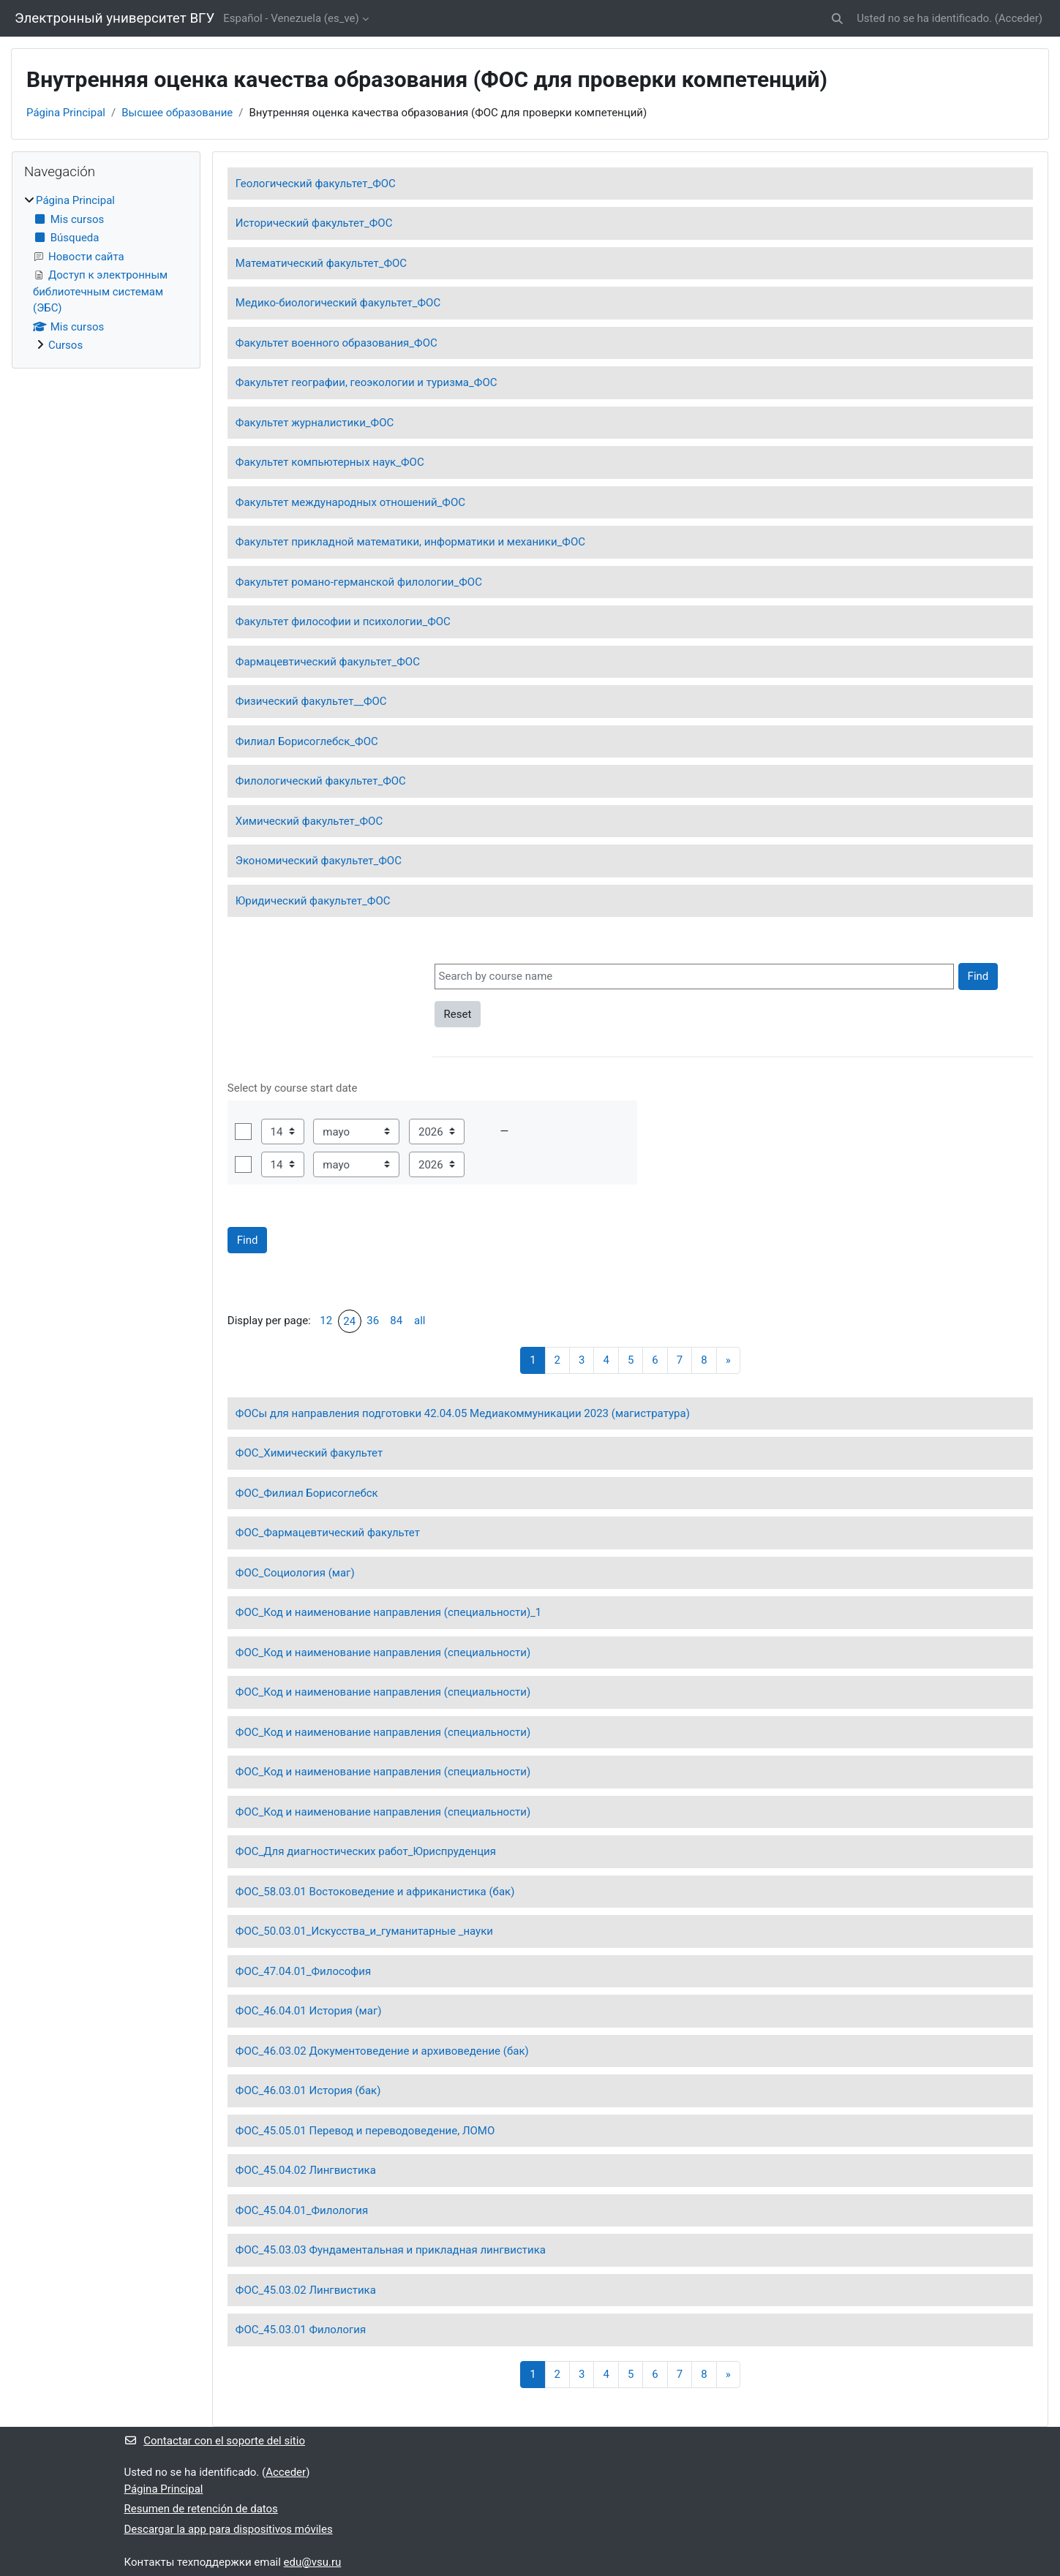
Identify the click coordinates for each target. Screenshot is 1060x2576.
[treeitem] (106, 273)
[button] (837, 18)
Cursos (65, 345)
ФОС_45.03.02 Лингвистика (306, 2290)
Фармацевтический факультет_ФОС (328, 661)
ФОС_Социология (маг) (295, 1572)
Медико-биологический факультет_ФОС (338, 302)
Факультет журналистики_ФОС (315, 422)
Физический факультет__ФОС (311, 701)
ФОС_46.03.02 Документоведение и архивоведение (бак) (382, 2051)
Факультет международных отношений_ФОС (350, 502)
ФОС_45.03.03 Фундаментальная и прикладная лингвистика (391, 2249)
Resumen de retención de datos (201, 2508)
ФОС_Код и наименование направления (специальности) (383, 1652)
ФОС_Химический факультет (309, 1452)
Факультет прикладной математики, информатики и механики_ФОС (410, 541)
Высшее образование (177, 112)
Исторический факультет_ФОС (314, 223)
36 (373, 1320)
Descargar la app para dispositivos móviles (228, 2529)
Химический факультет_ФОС (309, 821)
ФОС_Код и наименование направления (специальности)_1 (389, 1612)
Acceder (1019, 18)
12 (326, 1320)
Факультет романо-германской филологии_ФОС (359, 582)
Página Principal (65, 112)
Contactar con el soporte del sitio (214, 2440)
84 (396, 1320)
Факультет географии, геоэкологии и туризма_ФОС (366, 382)
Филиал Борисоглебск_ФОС (307, 741)
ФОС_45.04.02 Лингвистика (306, 2170)
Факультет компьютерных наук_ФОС (330, 462)
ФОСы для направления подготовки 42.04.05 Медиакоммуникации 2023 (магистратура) (463, 1413)
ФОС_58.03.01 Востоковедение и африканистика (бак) (375, 1891)
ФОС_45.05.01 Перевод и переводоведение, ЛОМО (365, 2130)
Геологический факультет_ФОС (316, 183)
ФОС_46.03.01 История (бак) (308, 2090)
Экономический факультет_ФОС (319, 860)
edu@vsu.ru (313, 2562)
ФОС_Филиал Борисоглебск (307, 1493)
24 (349, 1321)
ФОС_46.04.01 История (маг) (309, 2010)
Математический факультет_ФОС (321, 263)
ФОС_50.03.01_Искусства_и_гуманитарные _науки (364, 1931)
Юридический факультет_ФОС (313, 900)
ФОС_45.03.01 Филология (301, 2329)
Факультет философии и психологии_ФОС (343, 621)
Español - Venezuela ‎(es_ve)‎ (290, 18)
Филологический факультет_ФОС (321, 780)
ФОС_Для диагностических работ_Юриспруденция (366, 1851)
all (419, 1320)
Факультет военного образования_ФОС (336, 343)
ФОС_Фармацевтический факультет (328, 1532)
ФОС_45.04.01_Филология (302, 2210)
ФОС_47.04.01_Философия (303, 1971)
